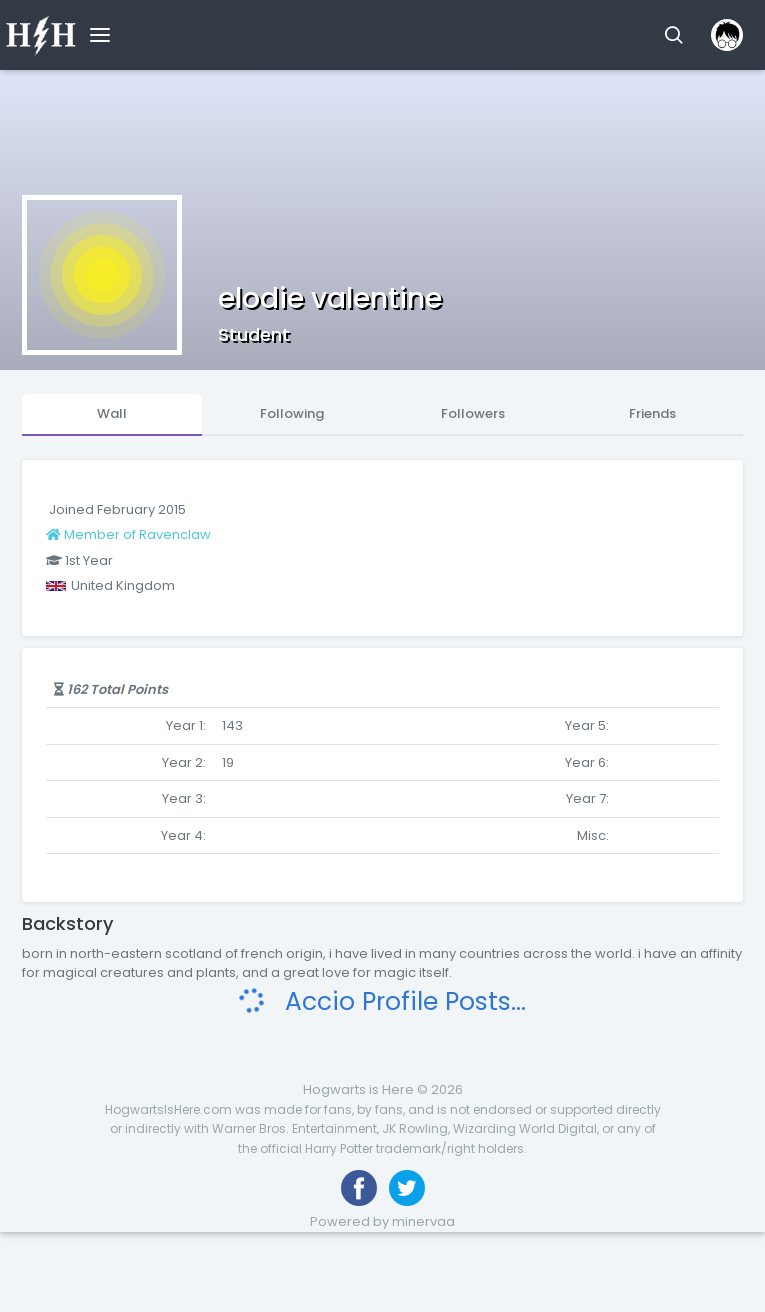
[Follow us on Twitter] (407, 1188)
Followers (473, 413)
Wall (112, 413)
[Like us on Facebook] (359, 1188)
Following (292, 413)
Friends (652, 413)
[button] (673, 35)
